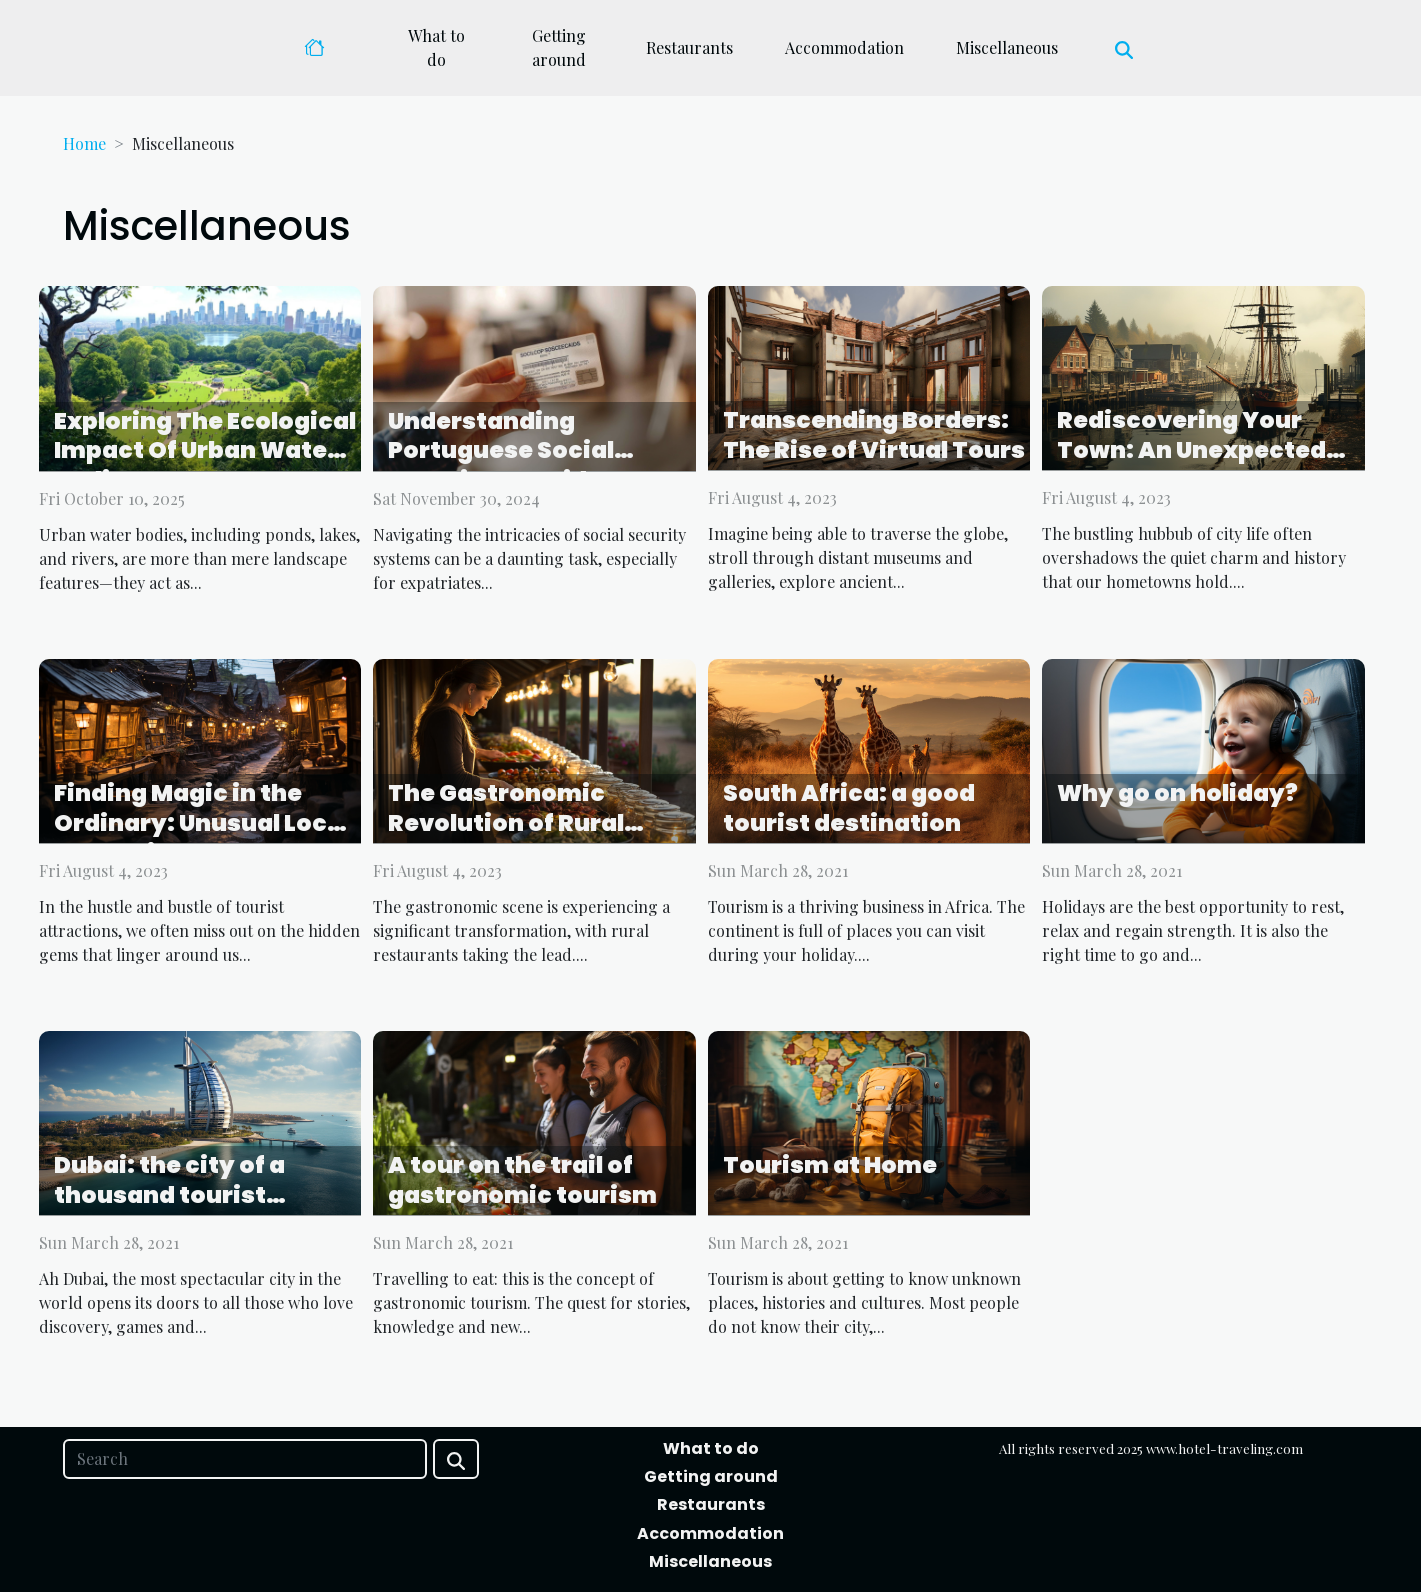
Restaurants (689, 47)
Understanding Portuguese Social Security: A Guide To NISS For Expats (513, 466)
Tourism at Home (830, 1165)
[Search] (245, 1459)
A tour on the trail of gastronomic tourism (522, 1180)
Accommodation (844, 47)
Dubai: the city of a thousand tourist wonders (169, 1195)
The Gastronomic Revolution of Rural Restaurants (506, 823)
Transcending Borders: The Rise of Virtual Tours (874, 435)
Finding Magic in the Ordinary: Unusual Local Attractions (202, 823)
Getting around (559, 47)
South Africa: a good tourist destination (849, 808)
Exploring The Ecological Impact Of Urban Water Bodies (205, 451)
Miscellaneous (1007, 47)
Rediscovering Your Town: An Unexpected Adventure (1191, 450)
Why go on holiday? (1177, 793)
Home (84, 143)
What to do (436, 47)
